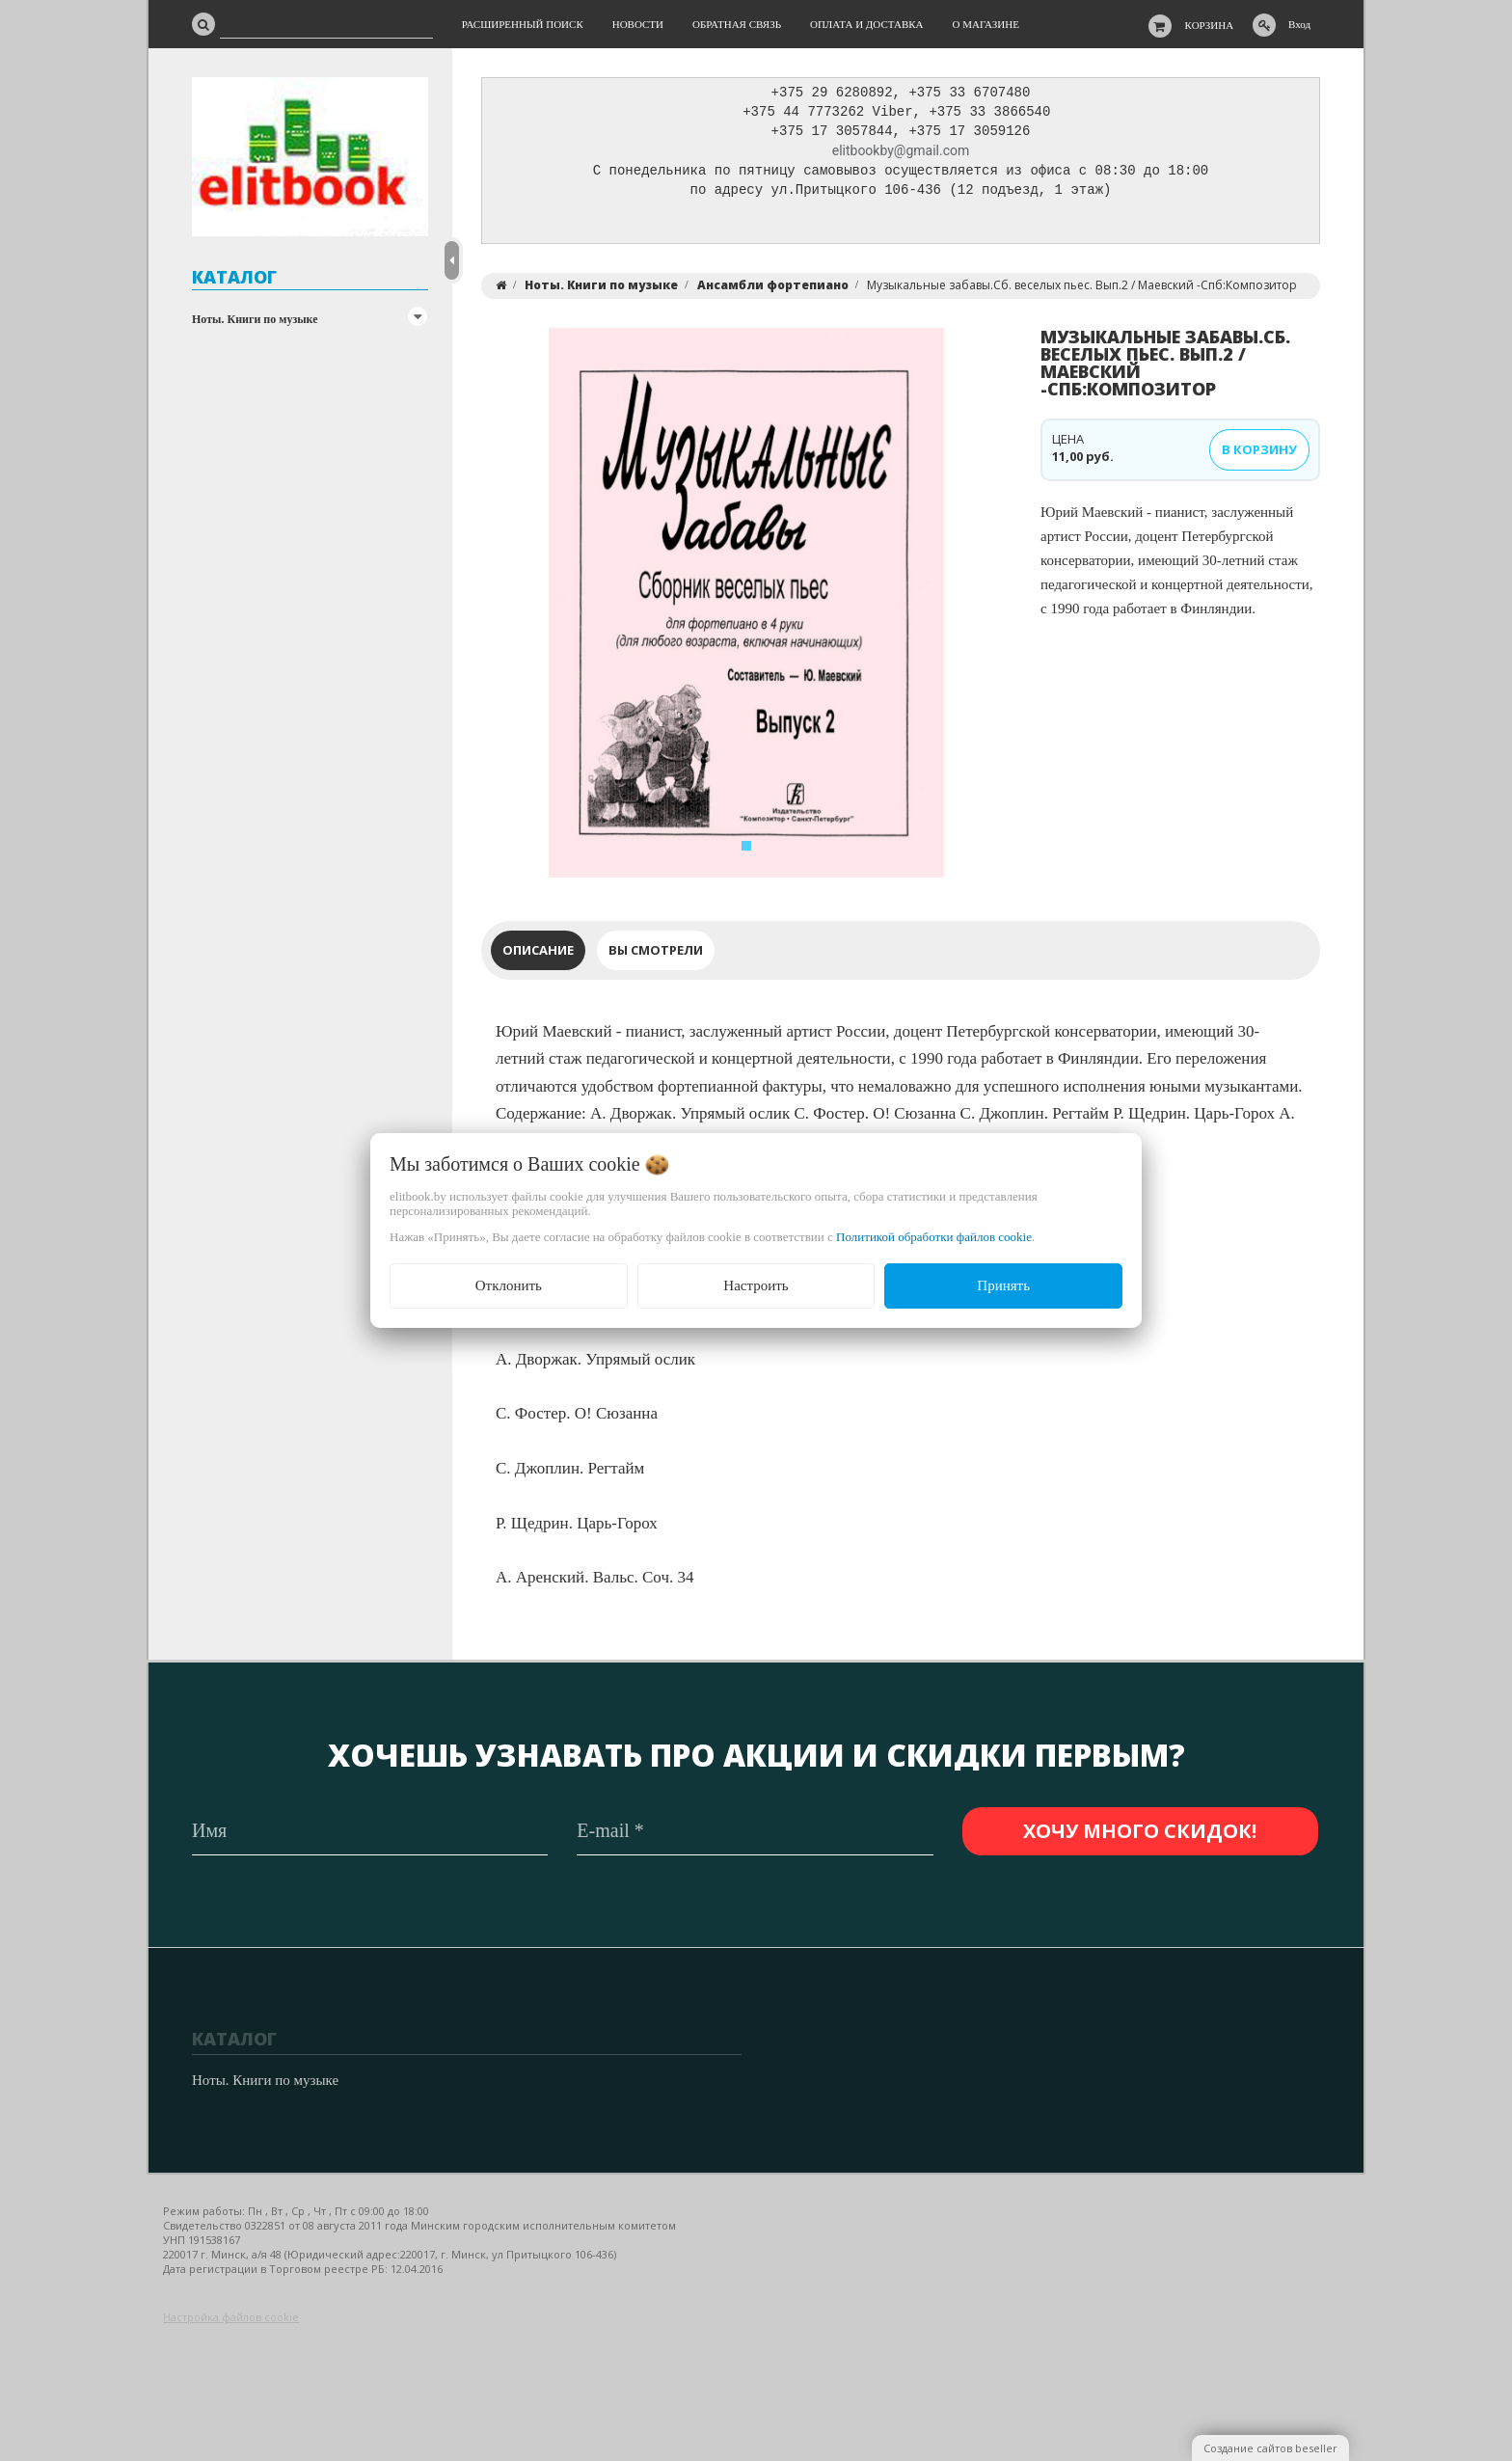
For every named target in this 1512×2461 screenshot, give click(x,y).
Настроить (755, 1285)
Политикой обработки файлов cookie (934, 1237)
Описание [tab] (538, 954)
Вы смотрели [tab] (655, 954)
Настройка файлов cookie (231, 2318)
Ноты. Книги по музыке (255, 319)
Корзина (1209, 25)
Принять (1003, 1285)
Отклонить (508, 1285)
